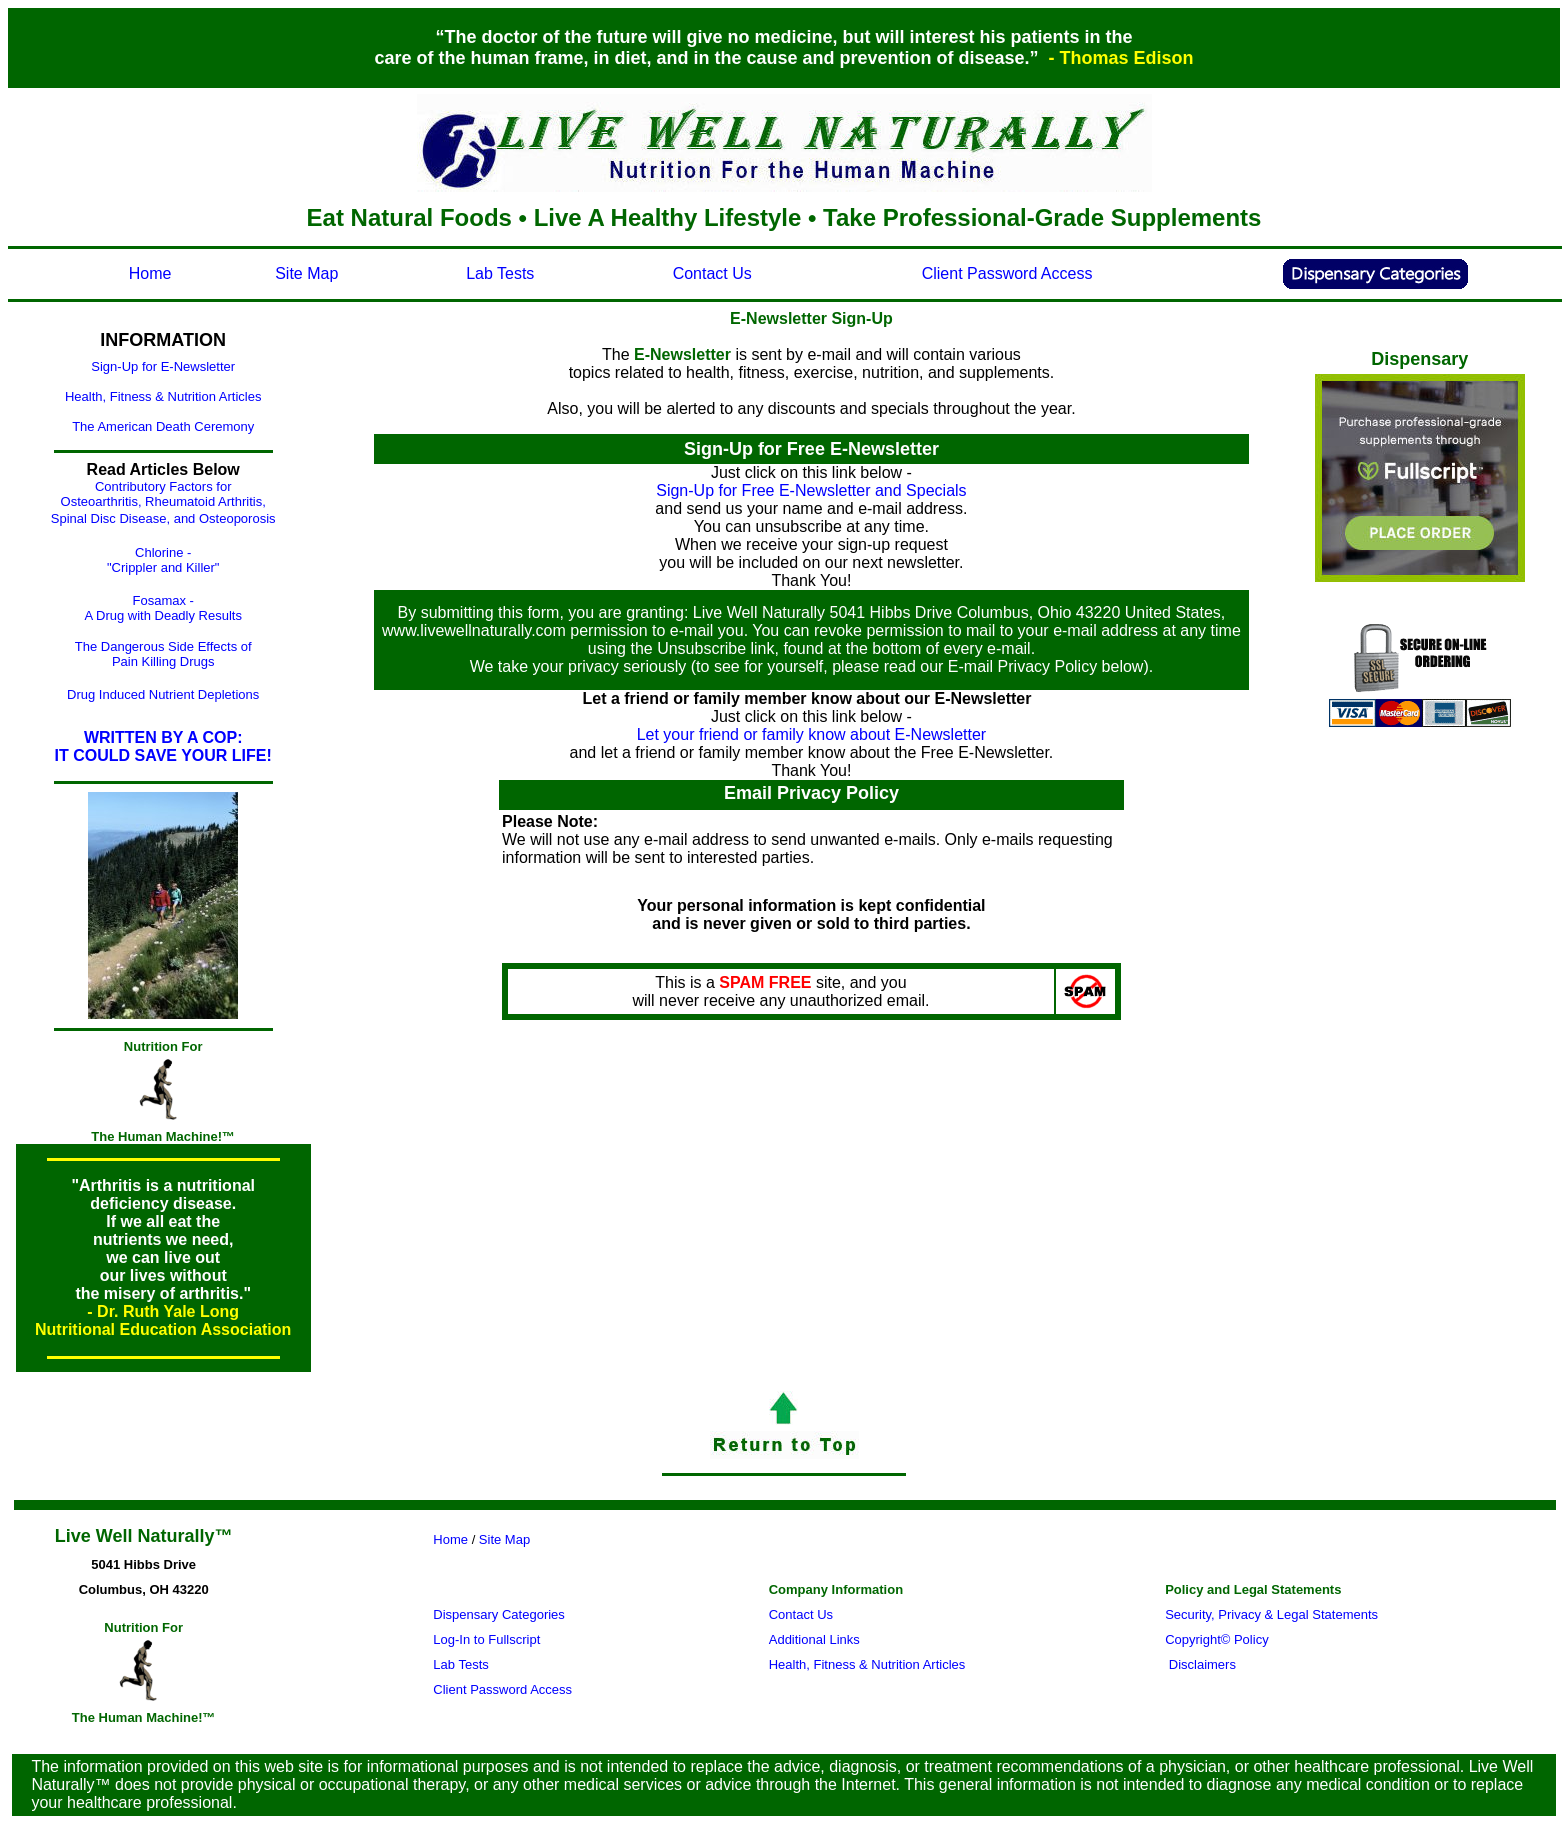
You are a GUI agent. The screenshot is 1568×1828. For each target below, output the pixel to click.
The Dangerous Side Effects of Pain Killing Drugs (163, 654)
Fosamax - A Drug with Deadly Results (163, 608)
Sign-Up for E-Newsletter (163, 366)
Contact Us (712, 273)
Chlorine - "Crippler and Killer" (163, 560)
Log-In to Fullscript (486, 1639)
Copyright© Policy (1217, 1639)
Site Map (306, 273)
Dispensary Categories (499, 1614)
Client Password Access (1007, 273)
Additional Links (814, 1639)
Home (150, 273)
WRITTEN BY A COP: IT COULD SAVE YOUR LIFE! (163, 746)
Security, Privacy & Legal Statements (1271, 1614)
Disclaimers (1204, 1664)
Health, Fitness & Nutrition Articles (163, 396)
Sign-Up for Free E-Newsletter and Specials (811, 490)
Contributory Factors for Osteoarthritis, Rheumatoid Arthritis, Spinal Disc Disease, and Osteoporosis (163, 502)
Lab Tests (500, 273)
